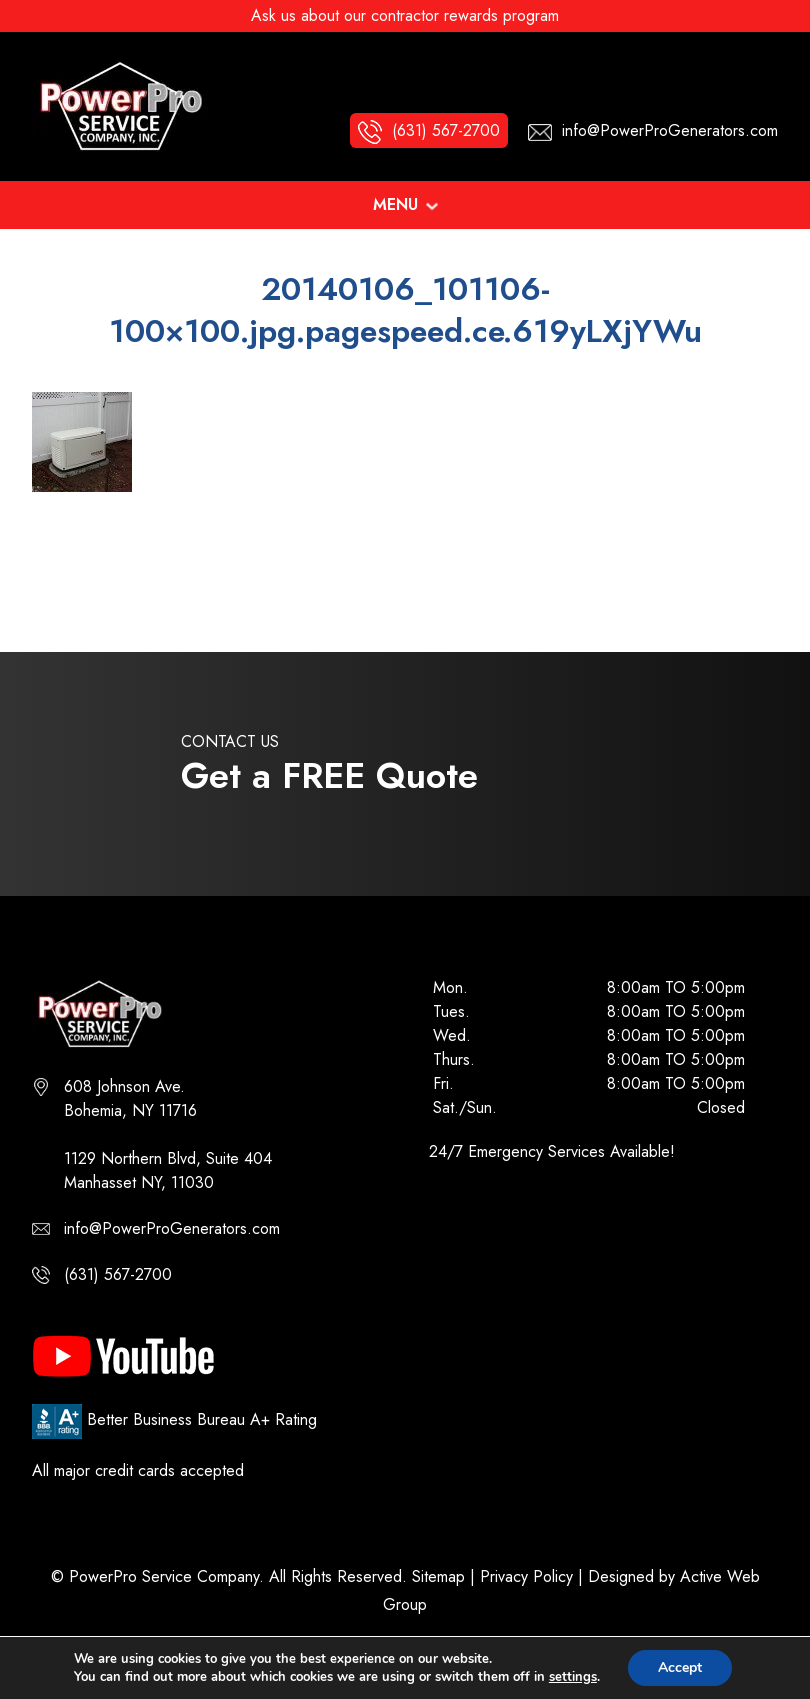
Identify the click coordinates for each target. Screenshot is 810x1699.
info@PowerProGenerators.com (172, 1228)
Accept (680, 1667)
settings (573, 1677)
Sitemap (438, 1576)
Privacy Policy (526, 1576)
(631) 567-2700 (118, 1274)
